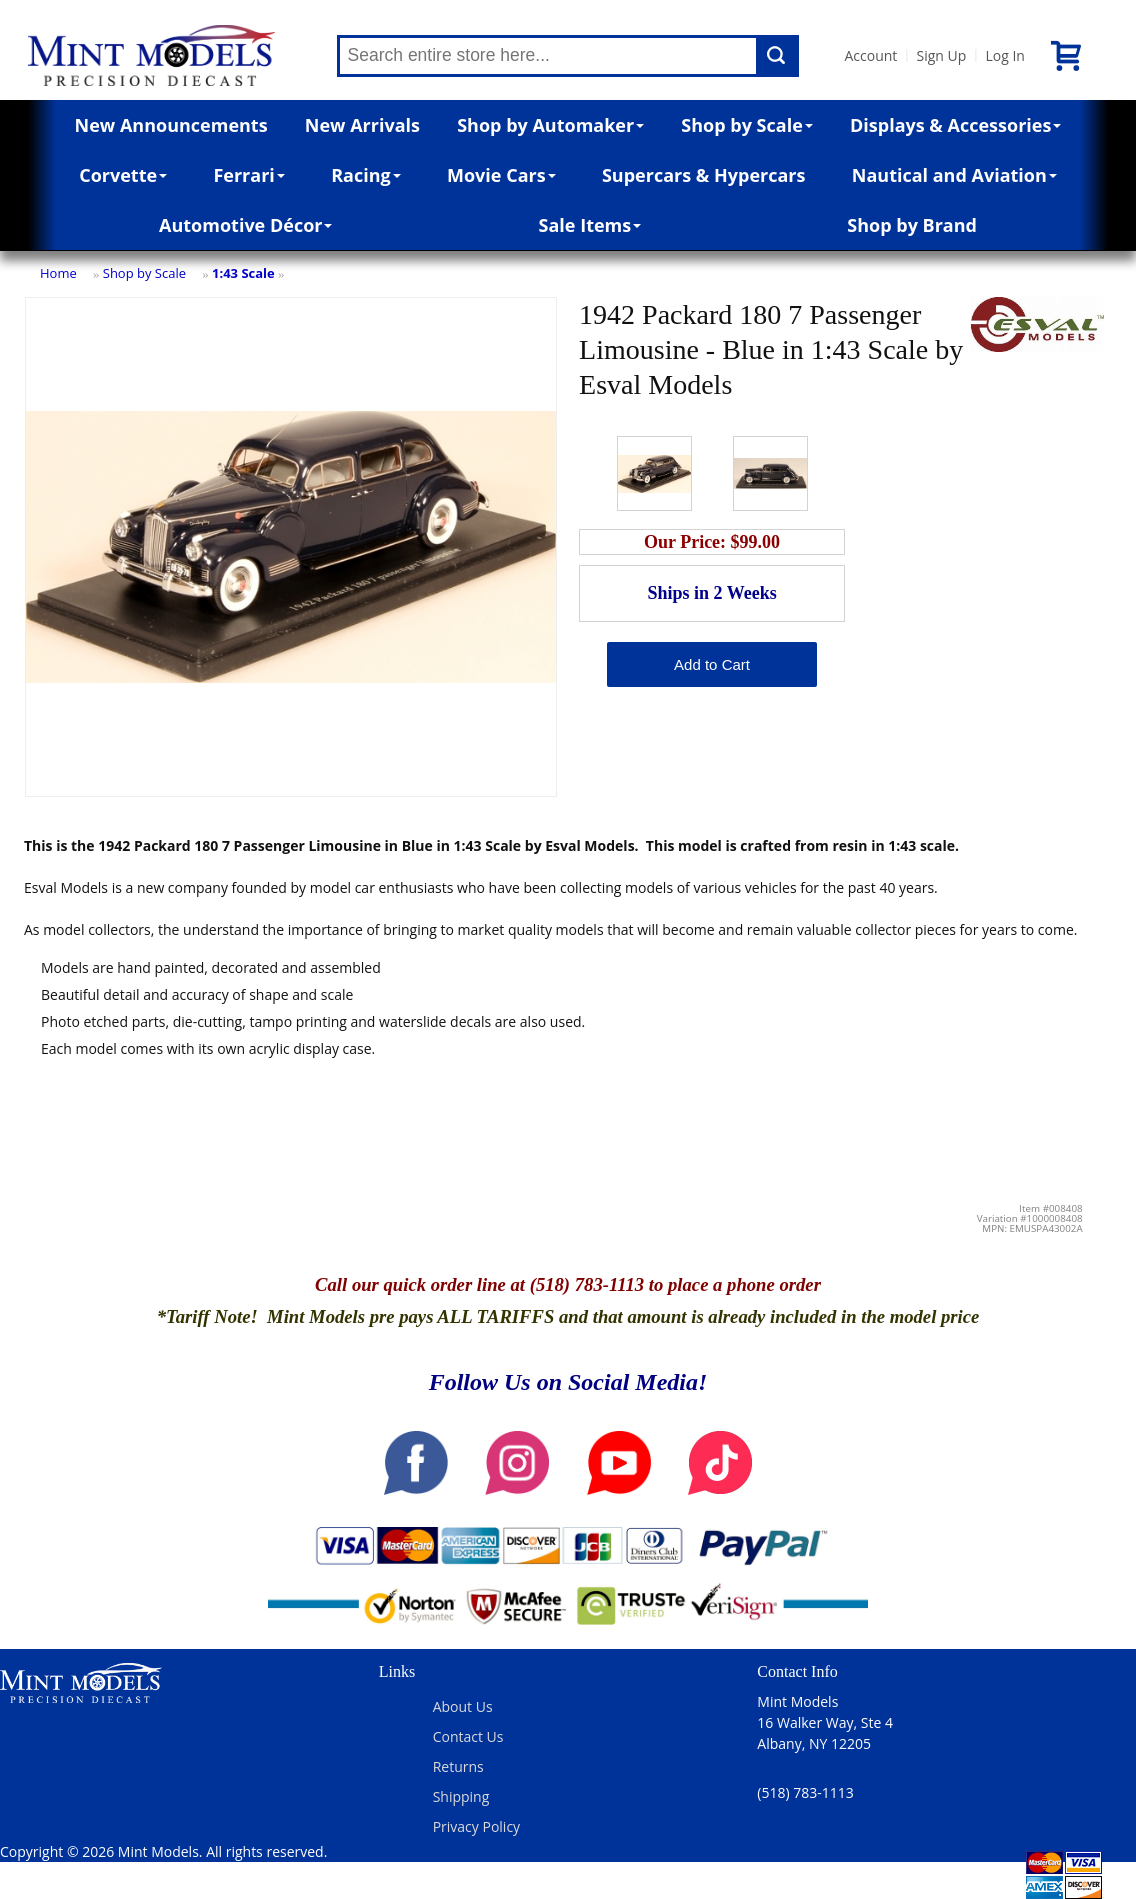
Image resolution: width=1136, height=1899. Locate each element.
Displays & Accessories (955, 125)
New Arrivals (362, 125)
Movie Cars (501, 175)
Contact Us (468, 1736)
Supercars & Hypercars (704, 175)
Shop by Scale (746, 125)
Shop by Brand (912, 225)
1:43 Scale (243, 273)
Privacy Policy (476, 1826)
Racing (366, 175)
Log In (1004, 55)
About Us (463, 1706)
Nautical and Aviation (954, 175)
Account (871, 55)
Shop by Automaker (550, 125)
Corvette (123, 175)
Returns (458, 1766)
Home (58, 273)
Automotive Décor (245, 225)
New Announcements (171, 125)
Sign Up (941, 55)
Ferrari (248, 175)
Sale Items (590, 225)
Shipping (461, 1796)
